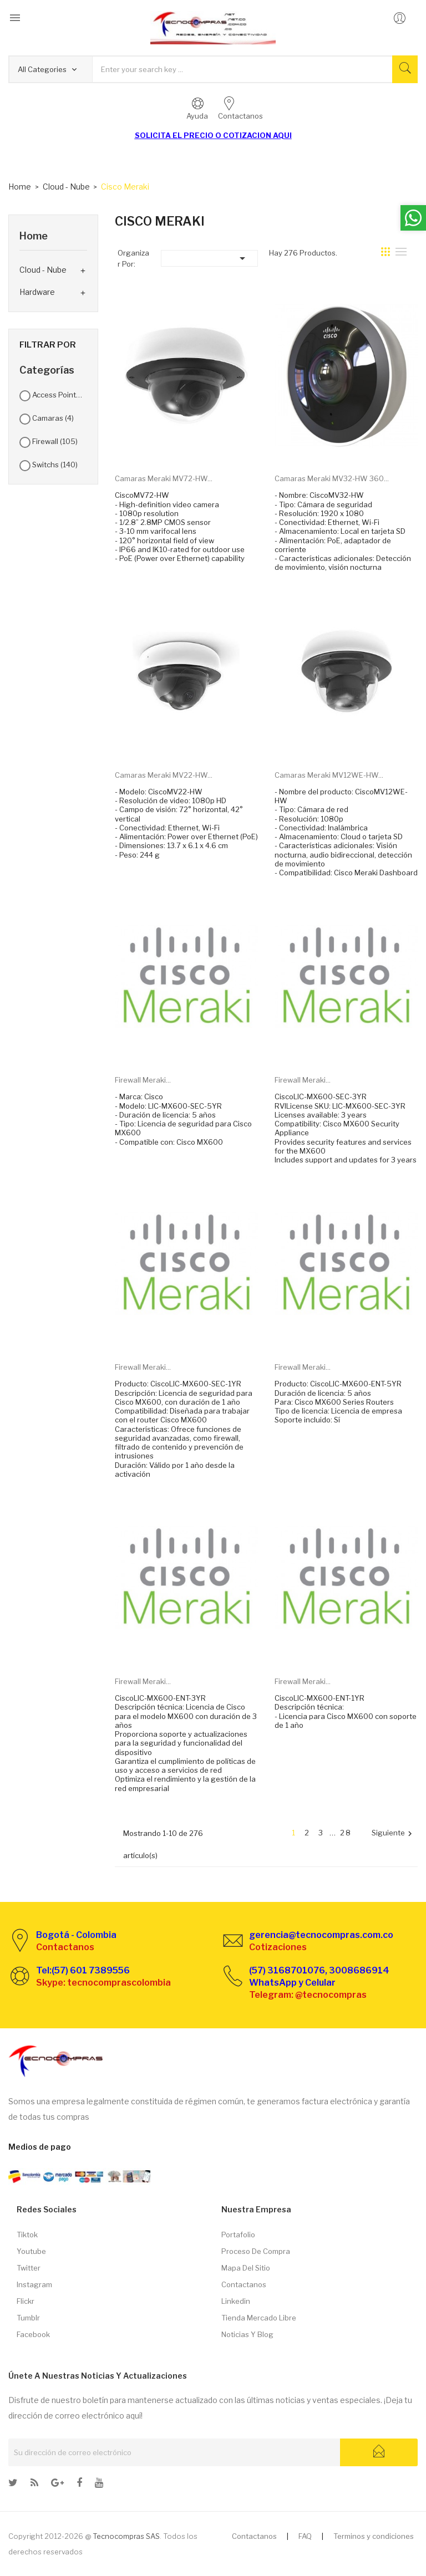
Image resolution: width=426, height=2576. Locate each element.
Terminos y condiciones (373, 2536)
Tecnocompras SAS (126, 2536)
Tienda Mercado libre (258, 2317)
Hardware (37, 292)
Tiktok (27, 2234)
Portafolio (238, 2234)
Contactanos (243, 2284)
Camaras (53, 418)
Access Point (57, 394)
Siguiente (393, 1833)
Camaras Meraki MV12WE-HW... (329, 775)
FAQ (305, 2536)
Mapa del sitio (245, 2267)
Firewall (55, 441)
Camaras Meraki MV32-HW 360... (332, 478)
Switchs (55, 464)
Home (33, 236)
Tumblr (28, 2317)
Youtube (31, 2251)
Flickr (25, 2301)
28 (346, 1832)
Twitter (28, 2267)
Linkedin (235, 2301)
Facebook (33, 2334)
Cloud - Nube (43, 269)
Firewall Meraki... (143, 1080)
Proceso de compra (255, 2251)
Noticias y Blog (247, 2334)
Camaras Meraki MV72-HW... (163, 478)
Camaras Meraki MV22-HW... (163, 775)
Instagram (34, 2284)
